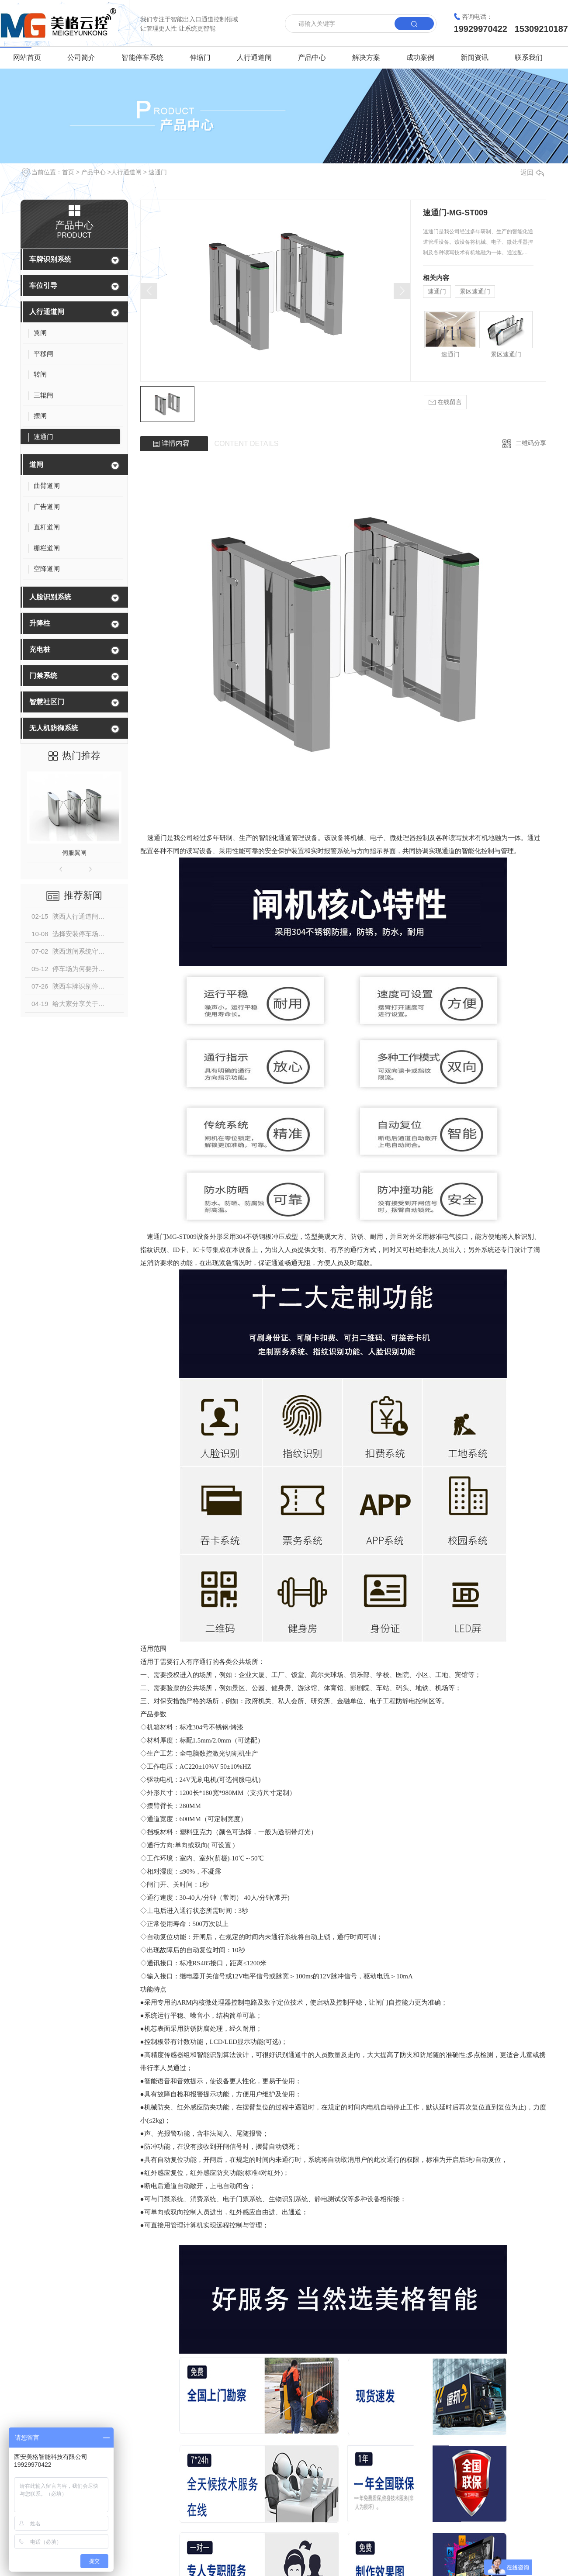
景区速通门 (475, 291)
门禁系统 (43, 675)
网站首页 (27, 57)
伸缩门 (200, 57)
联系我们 (529, 57)
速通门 (158, 172)
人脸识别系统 (50, 597)
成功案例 (420, 57)
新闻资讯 (474, 57)
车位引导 (43, 285)
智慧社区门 (46, 701)
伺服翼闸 (74, 852)
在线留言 (445, 402)
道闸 (36, 464)
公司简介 (81, 57)
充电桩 (39, 649)
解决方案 (366, 57)
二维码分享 (531, 442)
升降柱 (39, 623)
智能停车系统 (142, 57)
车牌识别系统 (50, 259)
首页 (68, 172)
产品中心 (312, 57)
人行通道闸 (254, 57)
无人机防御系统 (53, 728)
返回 (532, 172)
